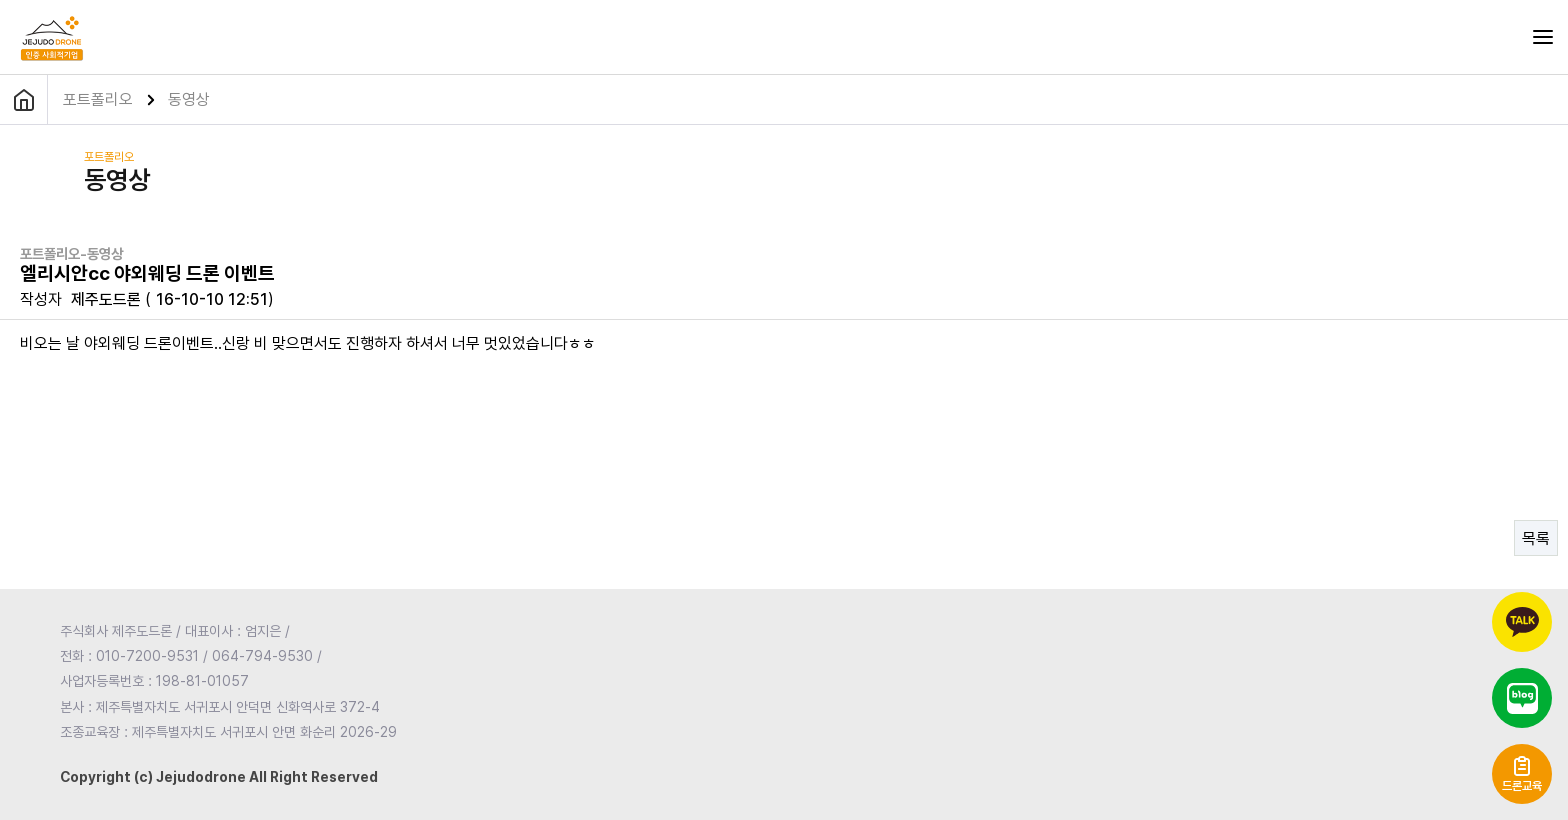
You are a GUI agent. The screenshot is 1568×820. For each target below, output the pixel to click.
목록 (1536, 538)
